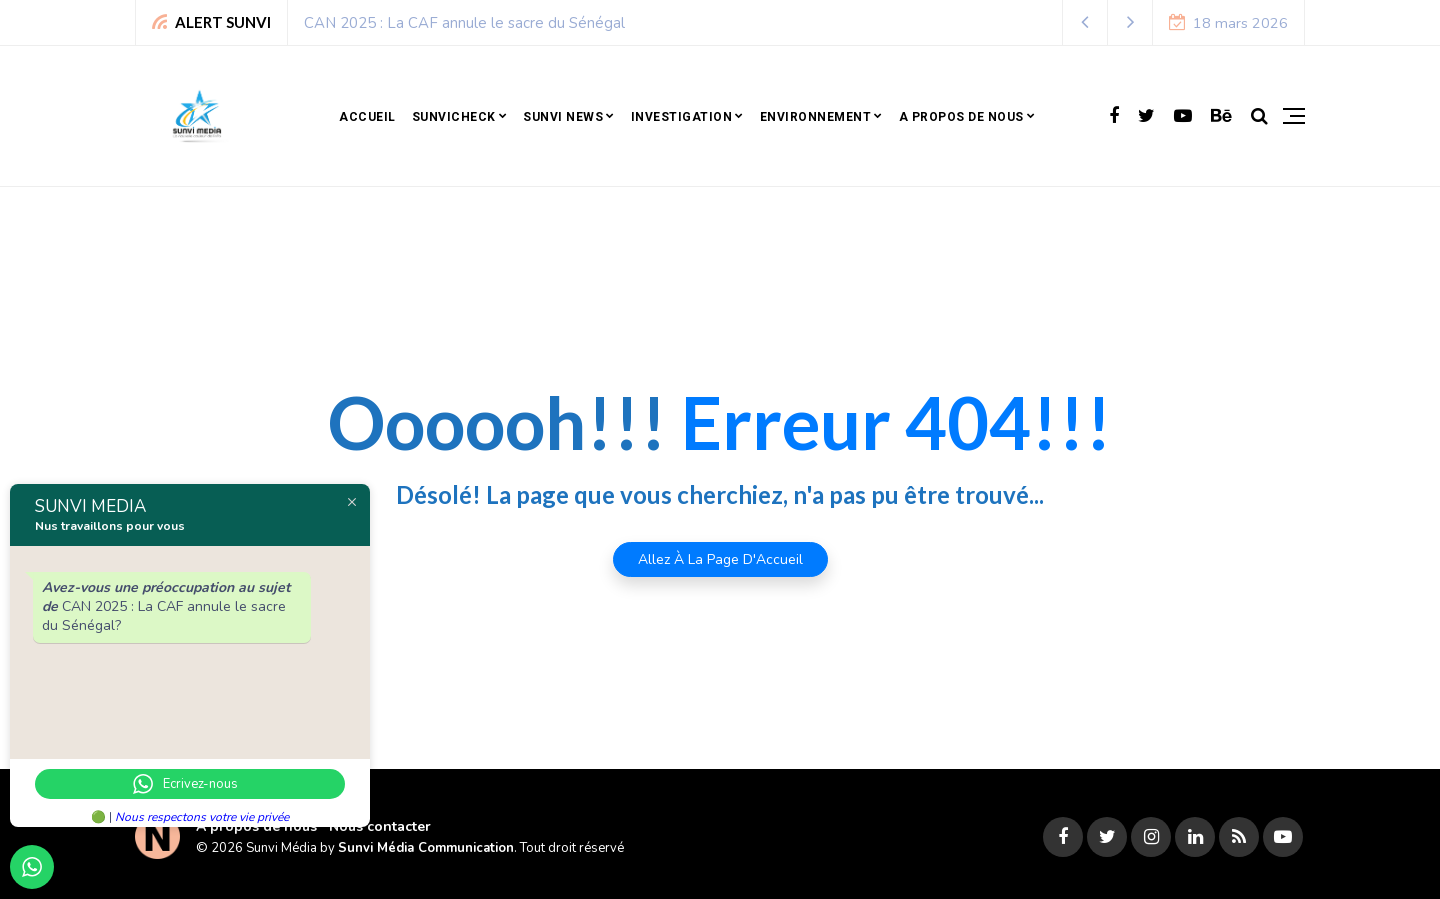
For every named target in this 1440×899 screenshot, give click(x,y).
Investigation (682, 117)
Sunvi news (563, 117)
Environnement (816, 117)
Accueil (367, 117)
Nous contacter (380, 826)
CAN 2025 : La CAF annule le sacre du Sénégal (464, 23)
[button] (1085, 22)
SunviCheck (454, 117)
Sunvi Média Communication (426, 848)
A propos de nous (961, 117)
